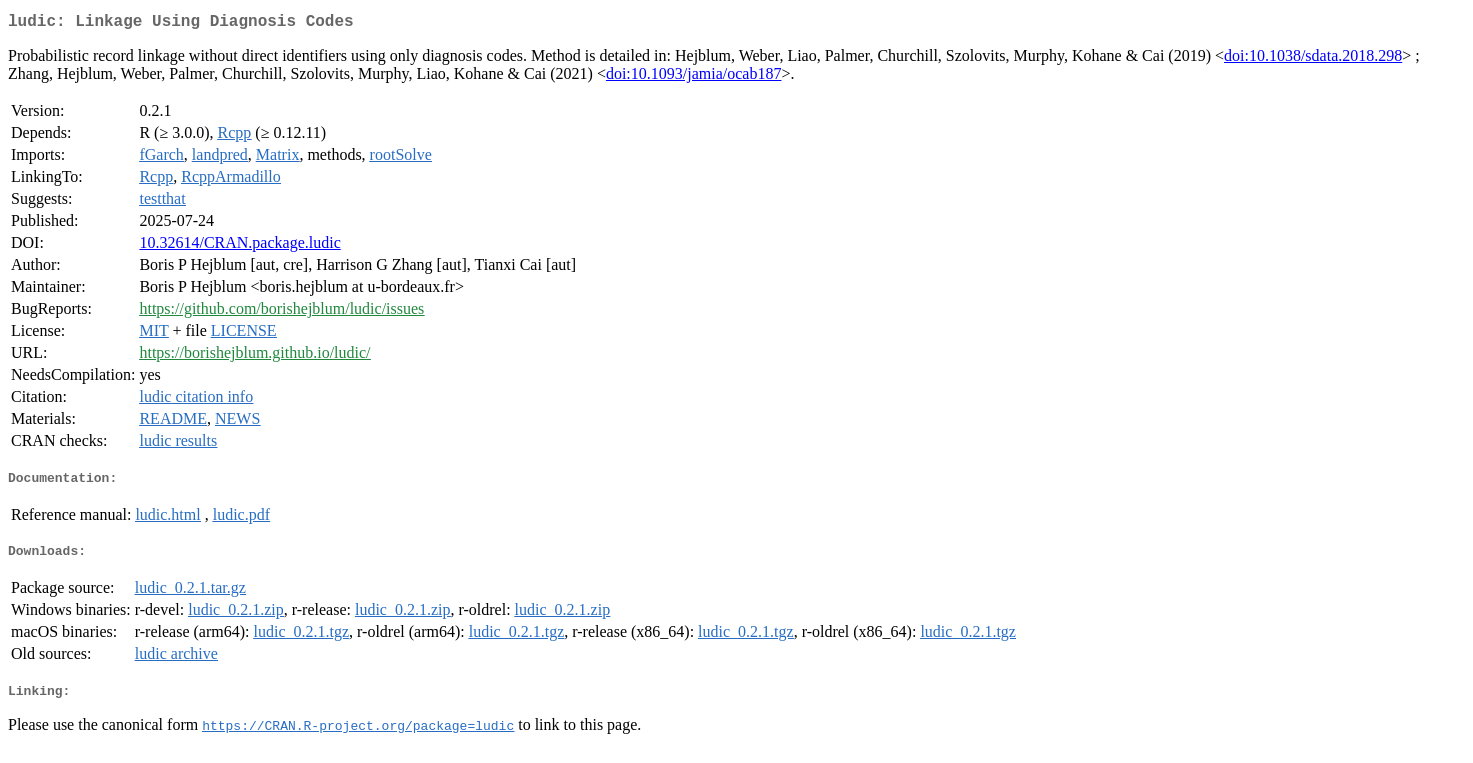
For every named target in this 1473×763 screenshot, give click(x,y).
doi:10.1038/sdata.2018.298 (1313, 59)
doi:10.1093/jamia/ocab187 (694, 77)
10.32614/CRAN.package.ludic (239, 246)
